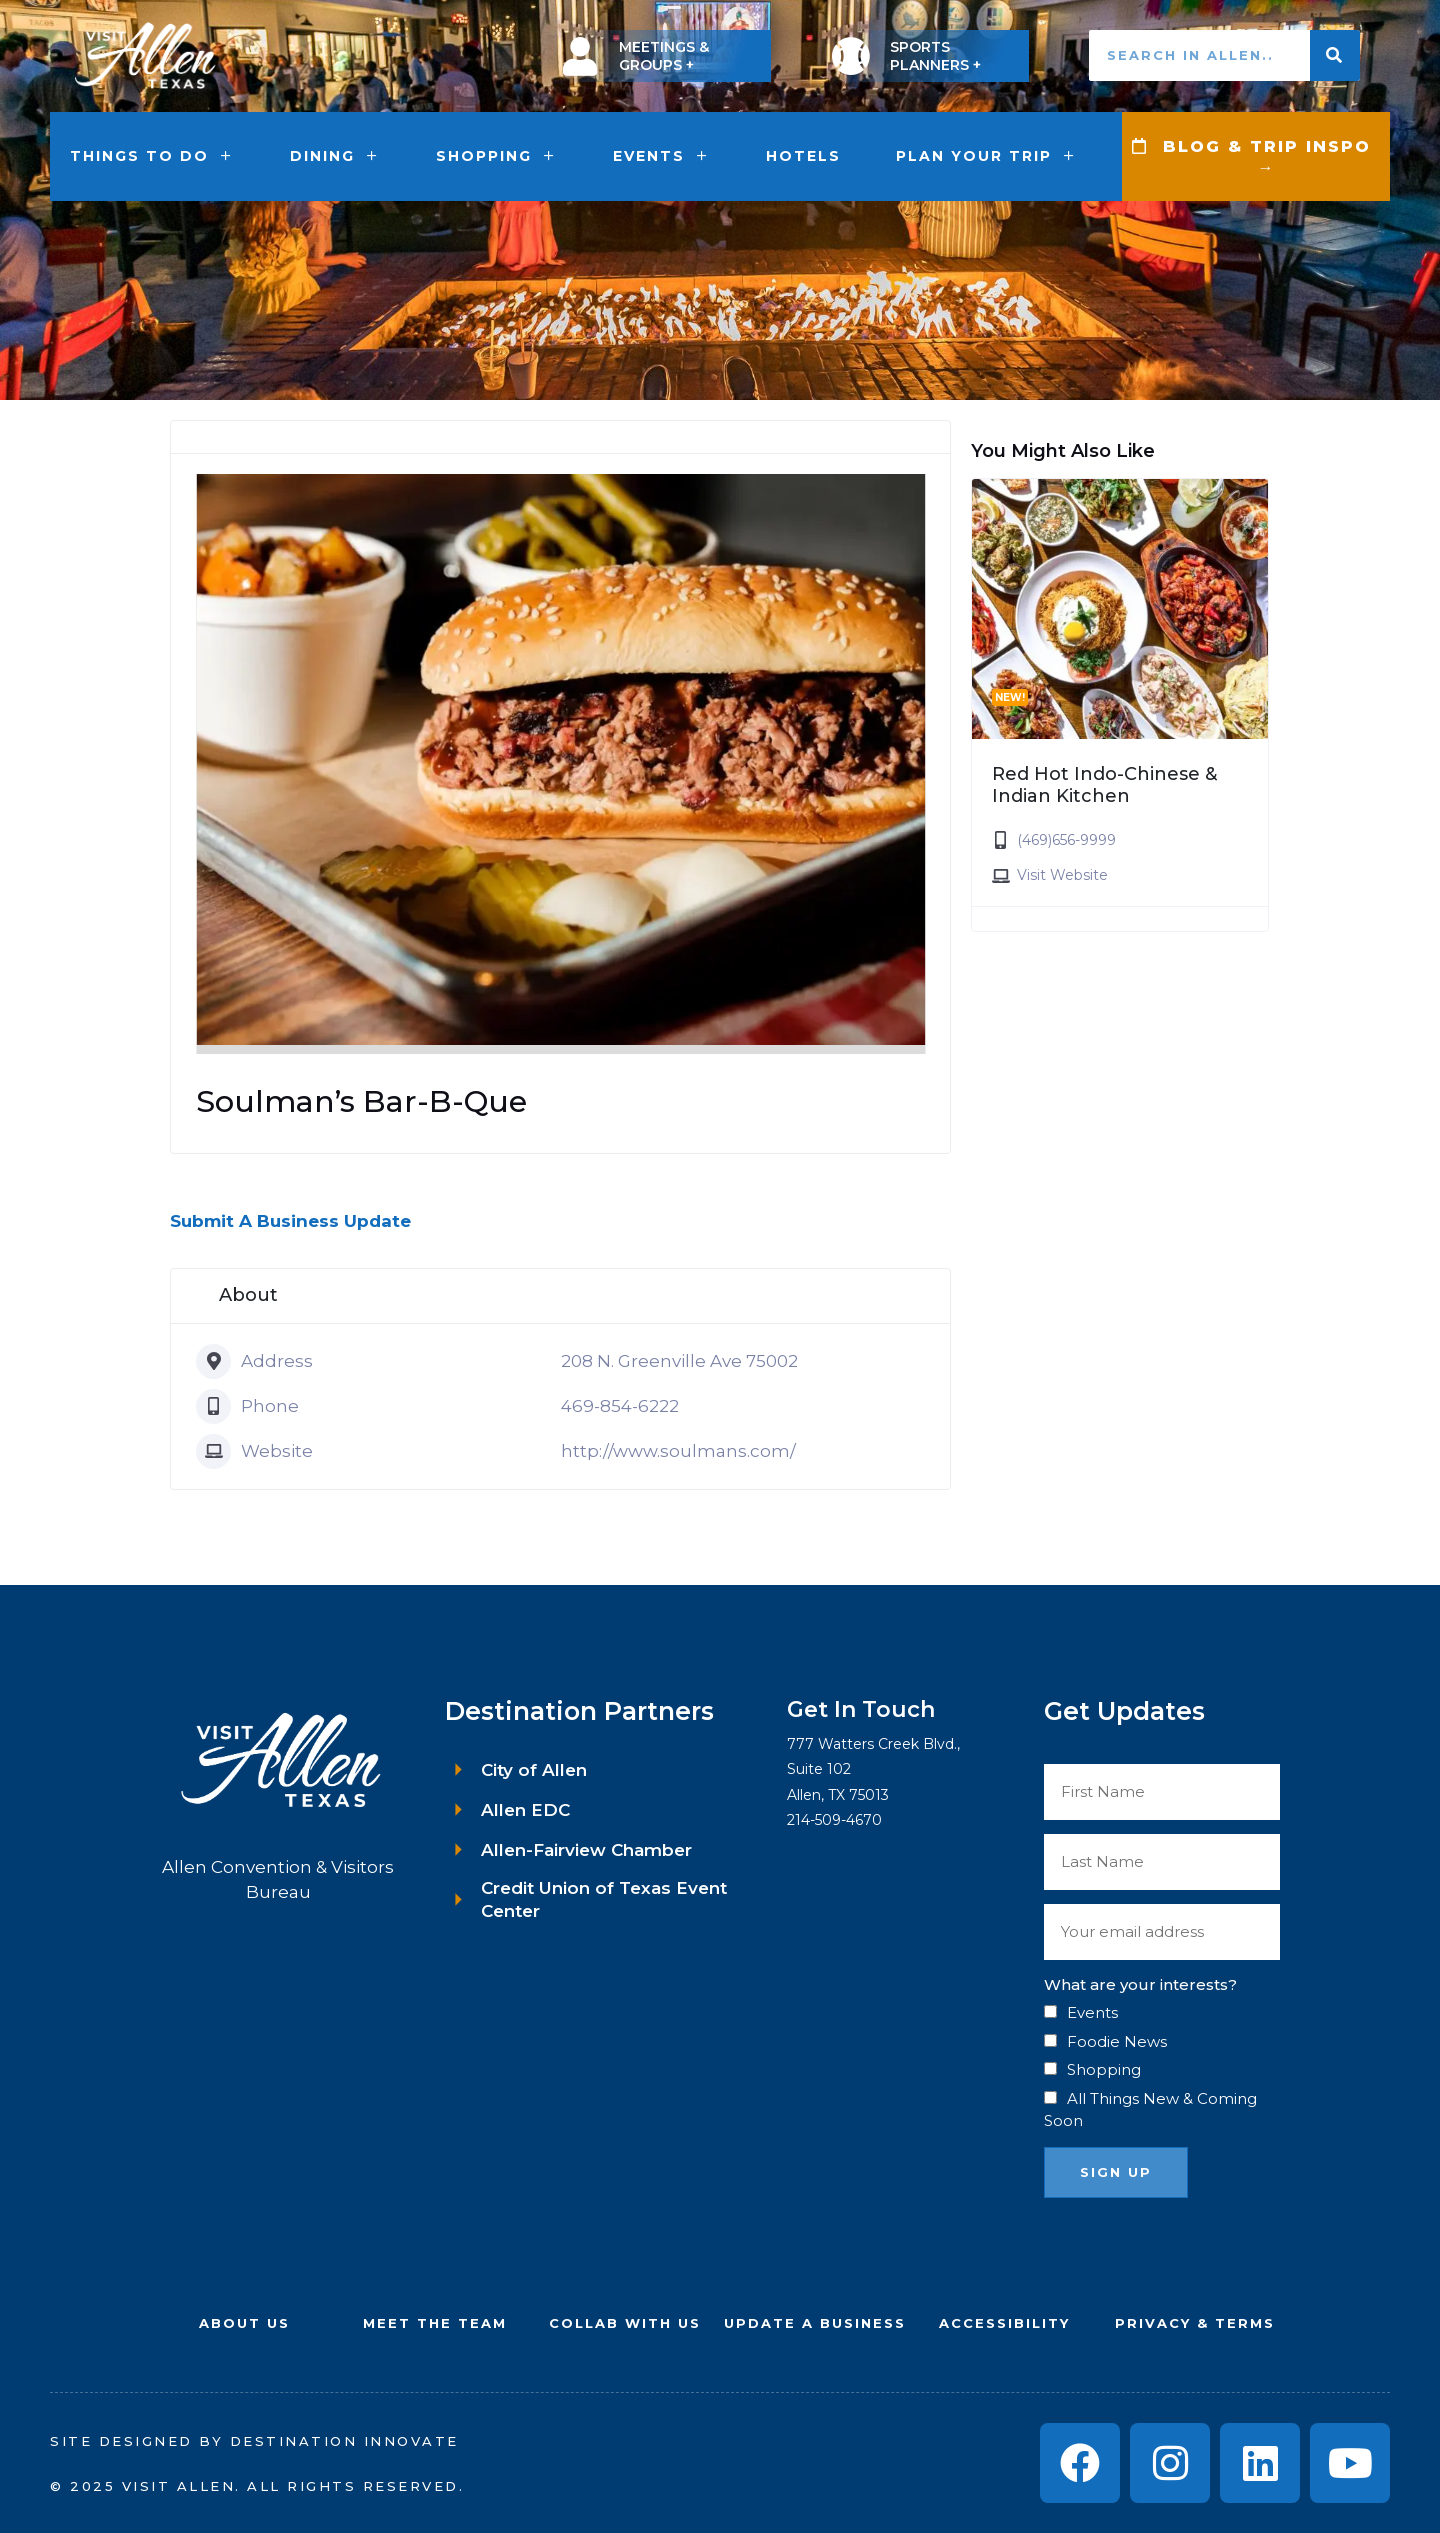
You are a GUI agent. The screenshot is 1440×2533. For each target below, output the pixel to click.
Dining (335, 156)
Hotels (803, 156)
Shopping (497, 156)
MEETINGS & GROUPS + (664, 56)
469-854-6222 (620, 1406)
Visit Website (1062, 875)
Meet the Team (435, 2323)
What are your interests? (1140, 1984)
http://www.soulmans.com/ (678, 1451)
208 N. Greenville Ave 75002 (679, 1361)
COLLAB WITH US (625, 2323)
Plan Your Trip (987, 156)
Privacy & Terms (1195, 2323)
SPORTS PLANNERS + (935, 56)
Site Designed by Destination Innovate (254, 2441)
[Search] (1335, 55)
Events (662, 156)
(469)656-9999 (1066, 840)
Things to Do (152, 156)
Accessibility (1004, 2323)
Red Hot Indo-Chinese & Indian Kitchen (1104, 785)
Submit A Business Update (290, 1221)
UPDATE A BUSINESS (815, 2323)
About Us (244, 2323)
